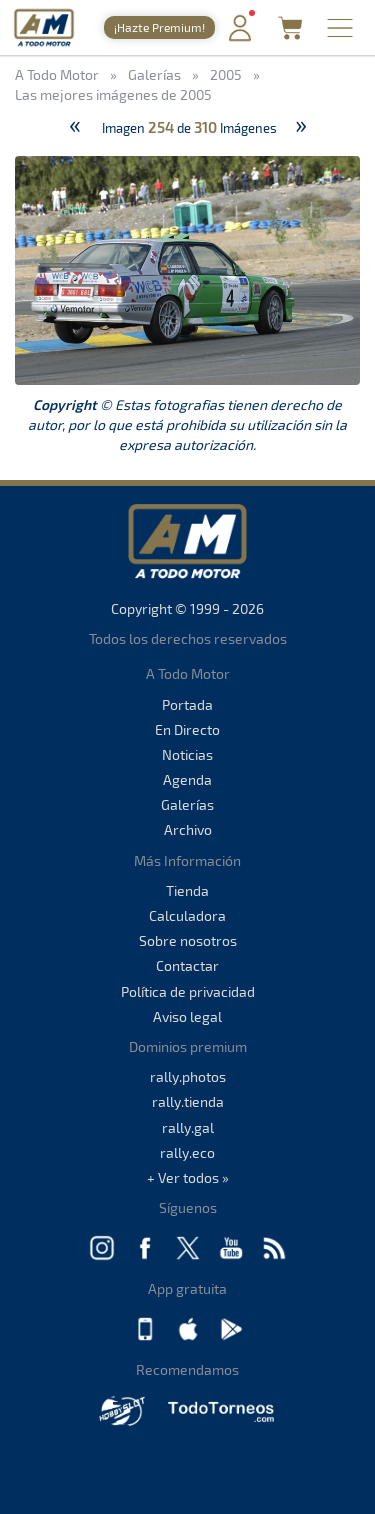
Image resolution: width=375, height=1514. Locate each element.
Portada (187, 704)
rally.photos (188, 1076)
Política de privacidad (188, 991)
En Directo (187, 729)
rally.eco (187, 1152)
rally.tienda (188, 1101)
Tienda (187, 890)
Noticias (187, 754)
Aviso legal (187, 1016)
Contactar (187, 965)
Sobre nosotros (188, 940)
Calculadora (187, 915)
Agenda (187, 779)
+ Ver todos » (188, 1177)
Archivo (188, 829)
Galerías (187, 804)
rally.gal (188, 1127)
